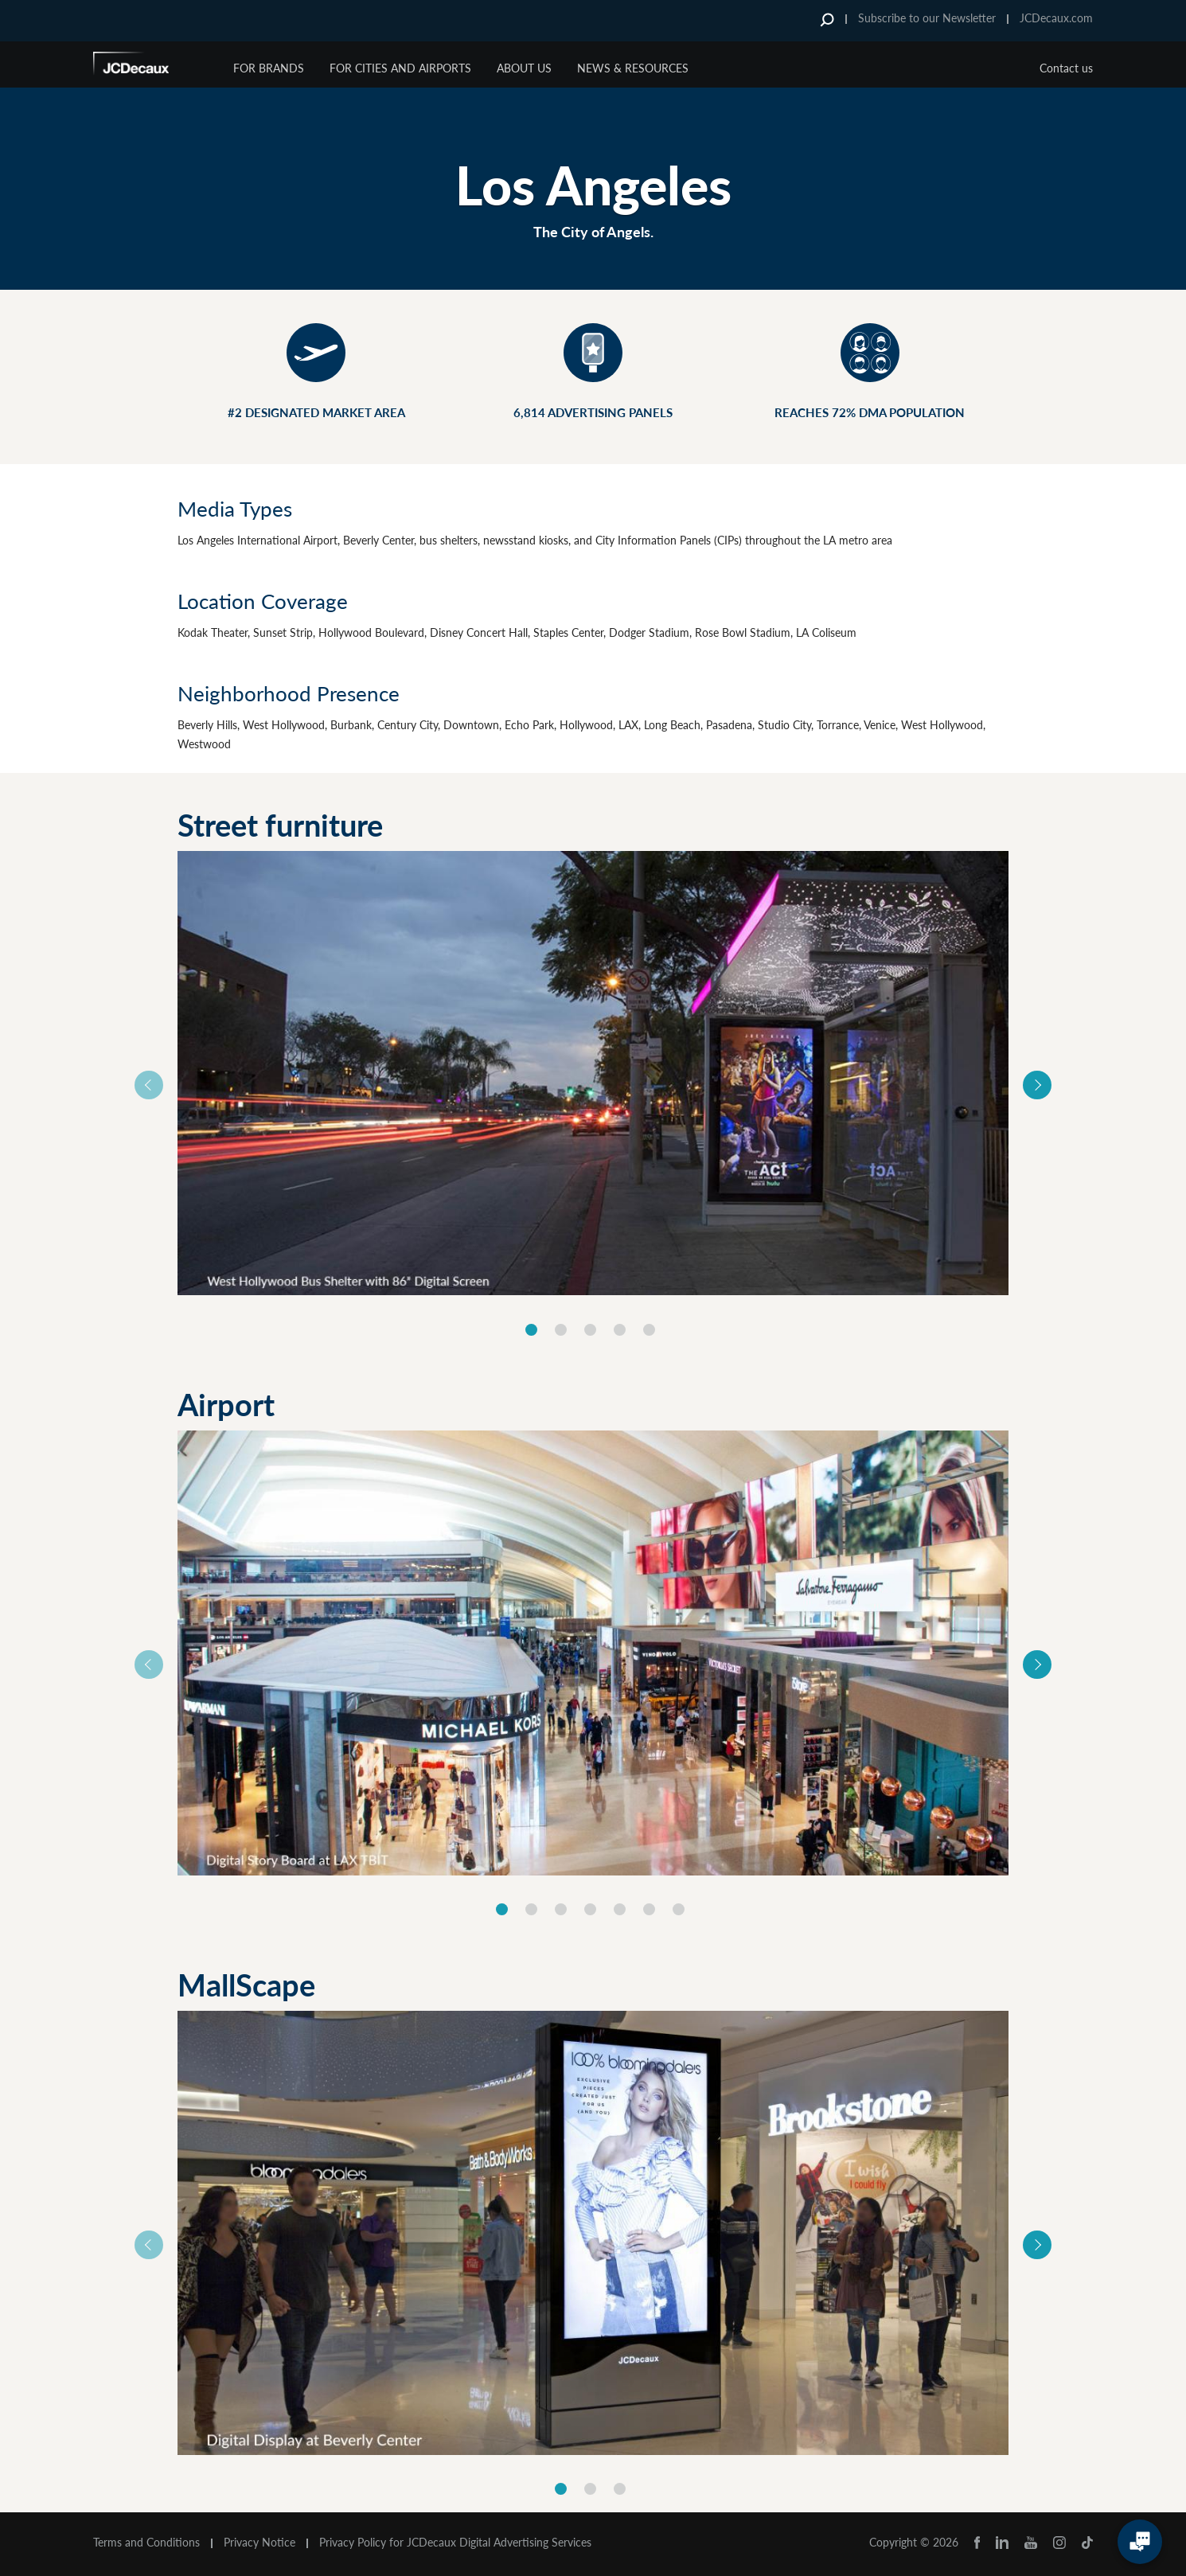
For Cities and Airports (400, 68)
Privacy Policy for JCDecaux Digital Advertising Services (455, 2542)
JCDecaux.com (1056, 18)
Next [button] (1037, 1085)
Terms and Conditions (146, 2542)
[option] (593, 1073)
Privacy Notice (259, 2542)
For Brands (268, 68)
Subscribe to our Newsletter (927, 18)
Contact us (1066, 68)
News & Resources (633, 68)
